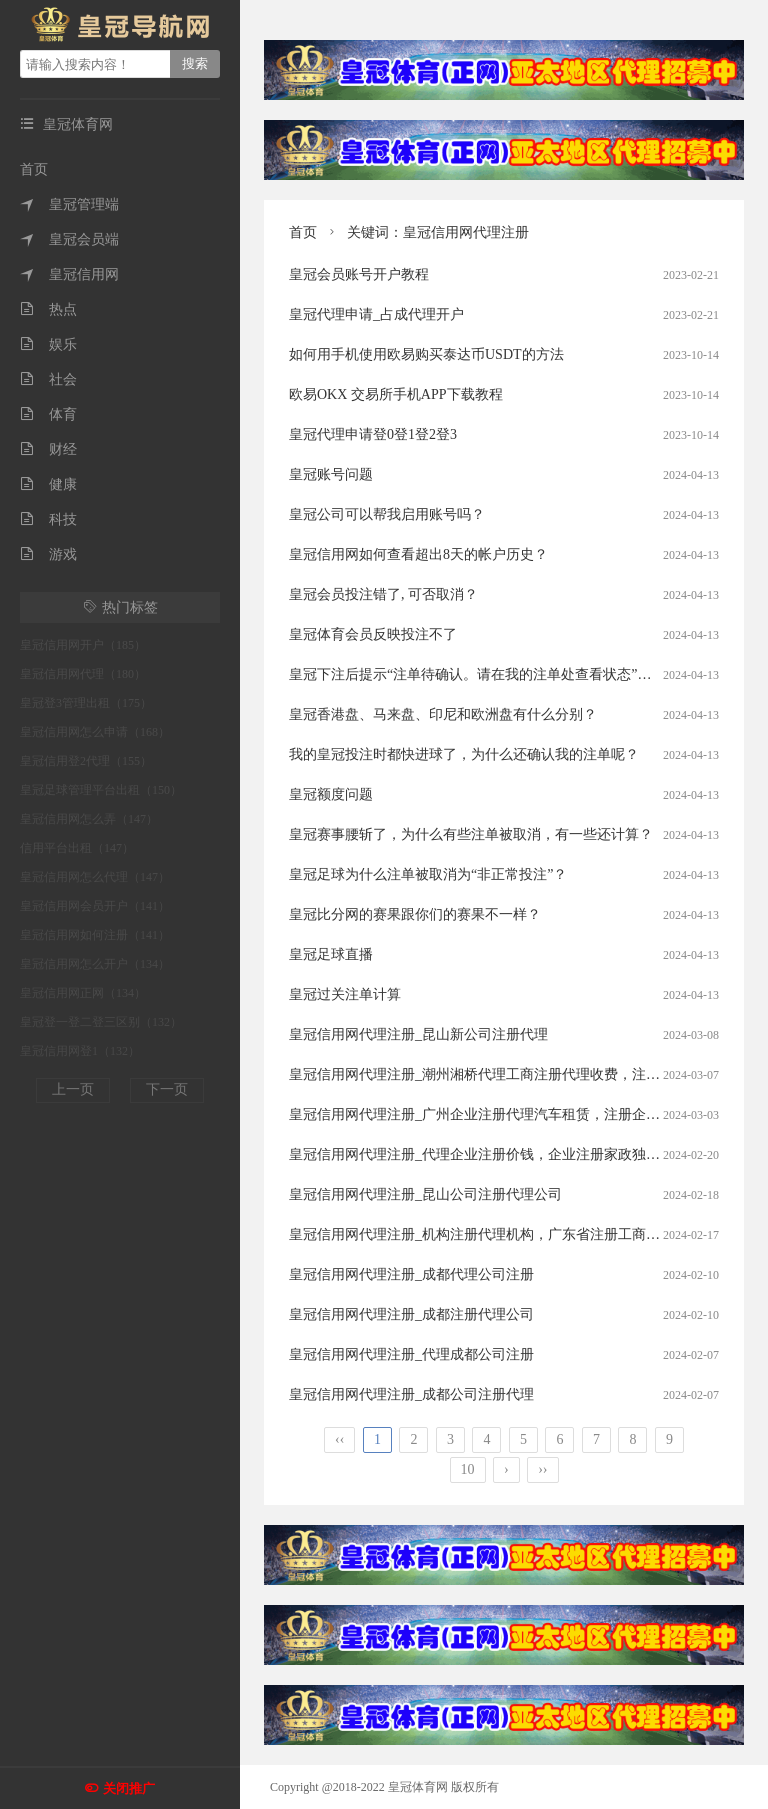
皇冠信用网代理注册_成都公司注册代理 (411, 1394)
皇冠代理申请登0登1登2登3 (373, 434)
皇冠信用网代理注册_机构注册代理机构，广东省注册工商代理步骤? (498, 1234)
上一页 (73, 1089)
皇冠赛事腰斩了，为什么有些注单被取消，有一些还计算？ (471, 834)
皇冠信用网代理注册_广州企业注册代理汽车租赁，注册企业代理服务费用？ (523, 1114)
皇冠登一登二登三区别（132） (101, 1022)
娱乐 (48, 344)
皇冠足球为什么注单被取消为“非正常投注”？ (428, 874)
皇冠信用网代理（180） (83, 674)
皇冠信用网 (69, 274)
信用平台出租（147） (77, 848)
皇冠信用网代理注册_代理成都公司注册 (411, 1354)
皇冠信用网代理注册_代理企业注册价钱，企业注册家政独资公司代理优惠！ (523, 1154)
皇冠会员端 (69, 239)
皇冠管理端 (69, 204)
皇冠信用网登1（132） (80, 1051)
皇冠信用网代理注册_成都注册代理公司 (411, 1314)
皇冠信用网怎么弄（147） (89, 819)
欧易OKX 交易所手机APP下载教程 (396, 394)
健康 (48, 484)
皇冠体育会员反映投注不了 (373, 634)
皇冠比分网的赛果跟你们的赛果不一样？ (415, 914)
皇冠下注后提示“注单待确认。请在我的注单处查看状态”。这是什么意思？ (519, 674)
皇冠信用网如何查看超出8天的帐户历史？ (418, 554)
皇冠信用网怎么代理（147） (95, 877)
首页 (34, 169)
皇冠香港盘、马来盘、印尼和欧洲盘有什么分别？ (443, 714)
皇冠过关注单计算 (345, 994)
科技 (48, 519)
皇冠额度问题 (331, 794)
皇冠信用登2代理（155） (86, 761)
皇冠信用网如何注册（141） (95, 935)
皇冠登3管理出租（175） (86, 703)
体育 (48, 414)
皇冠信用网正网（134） (83, 993)
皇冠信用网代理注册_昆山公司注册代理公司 (425, 1194)
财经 (48, 449)
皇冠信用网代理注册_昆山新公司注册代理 (418, 1034)
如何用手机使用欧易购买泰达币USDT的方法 (426, 354)
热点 (48, 309)
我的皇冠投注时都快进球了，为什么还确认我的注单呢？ (464, 754)
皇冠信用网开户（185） (83, 645)
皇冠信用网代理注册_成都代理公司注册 (411, 1274)
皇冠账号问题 (331, 474)
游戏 (48, 554)
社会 (48, 379)
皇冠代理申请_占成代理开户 (376, 314)
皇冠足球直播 (331, 954)
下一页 (167, 1089)
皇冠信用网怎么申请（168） (95, 732)
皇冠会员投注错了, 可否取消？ (383, 594)
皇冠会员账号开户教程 (359, 274)
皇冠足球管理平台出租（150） (101, 790)
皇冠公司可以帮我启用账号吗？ (387, 514)
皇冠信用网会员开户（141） (95, 906)
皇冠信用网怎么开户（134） (95, 964)
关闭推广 (129, 1788)
